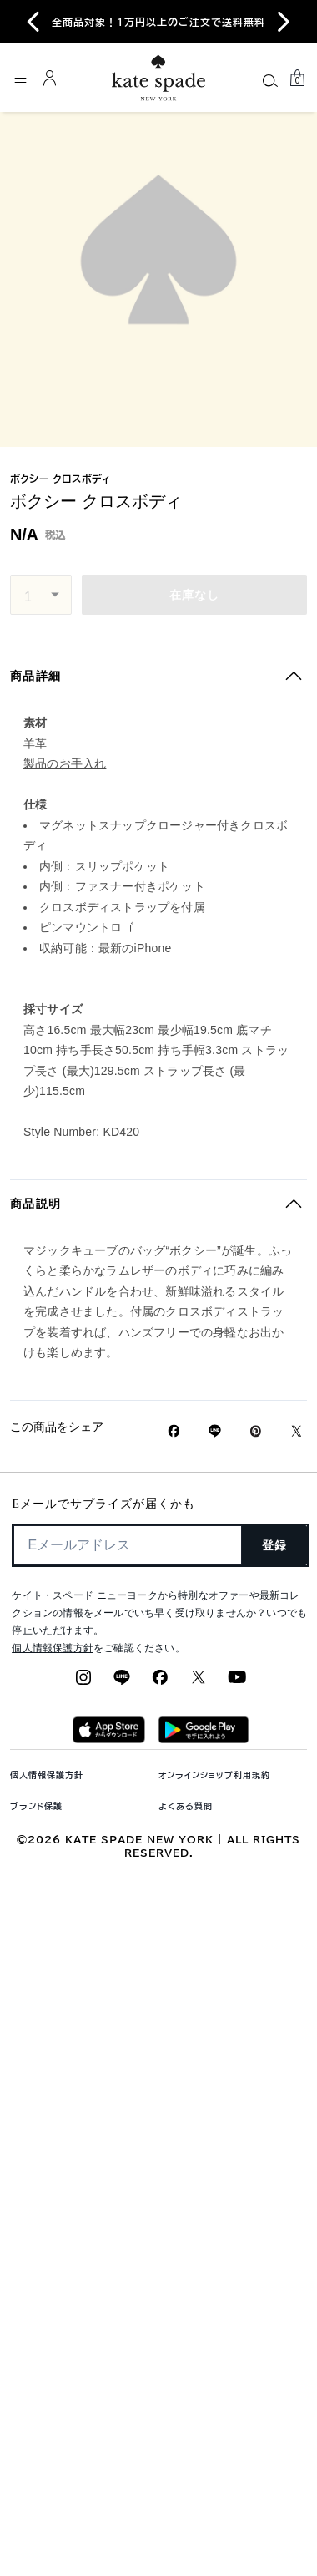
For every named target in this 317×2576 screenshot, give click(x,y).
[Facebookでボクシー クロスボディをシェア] (174, 1431)
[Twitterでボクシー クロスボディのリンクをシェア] (296, 1431)
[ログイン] (50, 78)
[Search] (270, 80)
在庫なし (194, 594)
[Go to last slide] (33, 21)
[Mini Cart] (297, 78)
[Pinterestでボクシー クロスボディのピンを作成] (255, 1431)
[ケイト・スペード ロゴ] (158, 78)
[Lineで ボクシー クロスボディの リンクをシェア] (214, 1431)
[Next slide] (283, 21)
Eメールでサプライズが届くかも (103, 1504)
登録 (275, 1545)
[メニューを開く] (20, 78)
